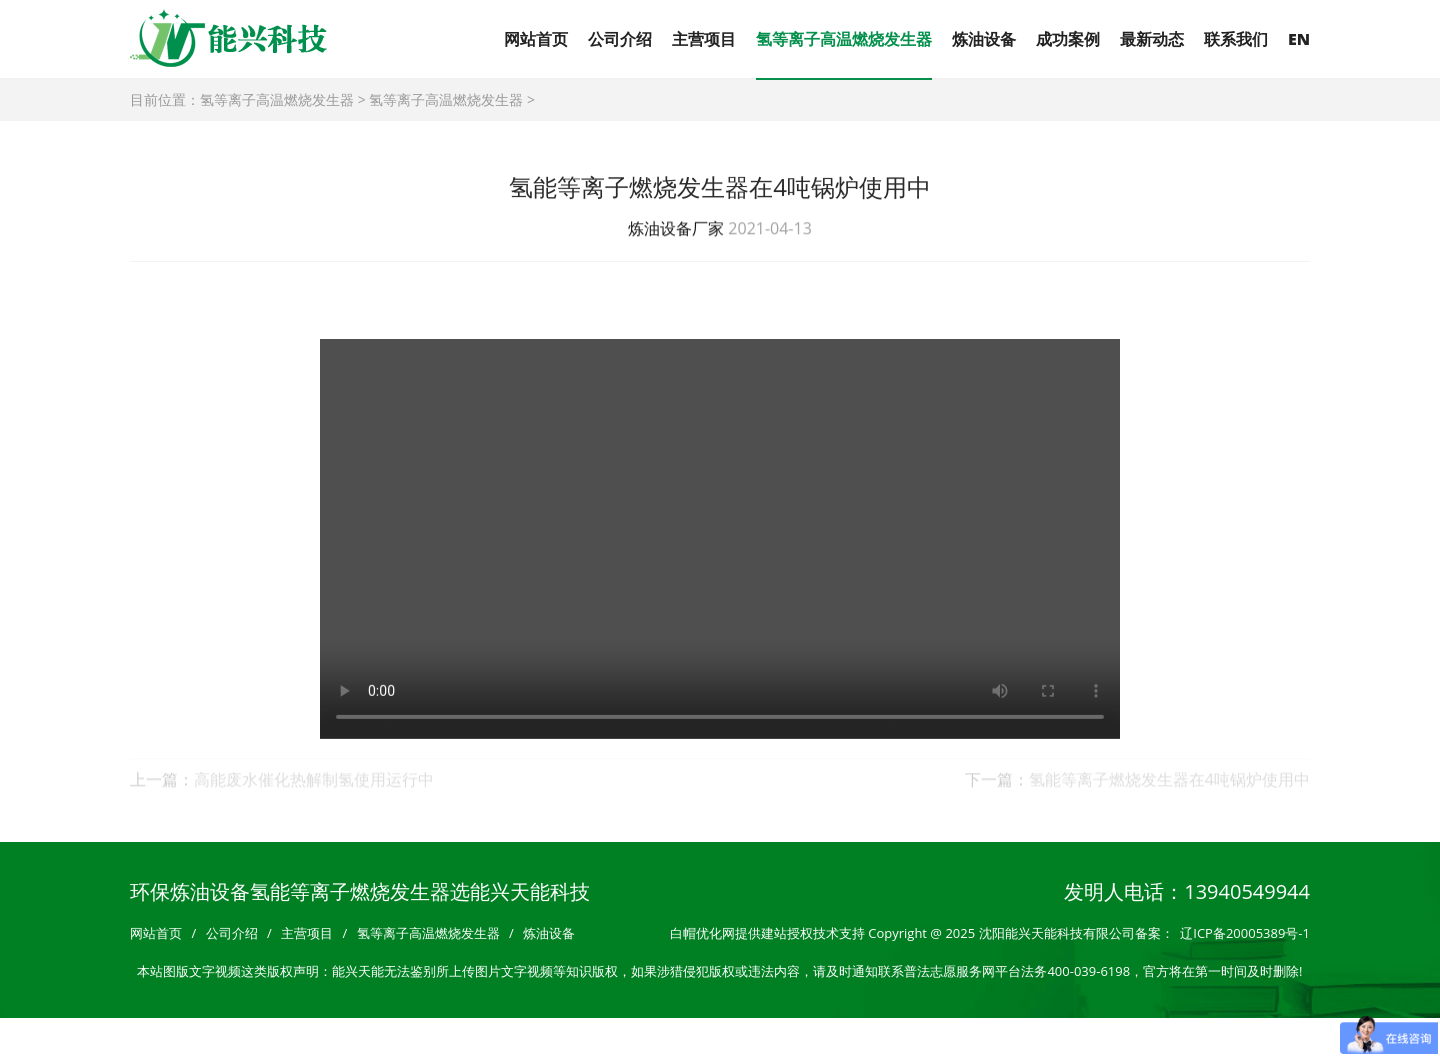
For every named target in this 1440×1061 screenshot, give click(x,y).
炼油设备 (984, 39)
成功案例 (1068, 39)
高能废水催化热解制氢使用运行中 (314, 789)
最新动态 (1152, 39)
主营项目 (704, 39)
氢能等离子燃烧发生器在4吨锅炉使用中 (1169, 789)
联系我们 (1236, 39)
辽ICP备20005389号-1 (1245, 933)
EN (1299, 39)
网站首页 (536, 39)
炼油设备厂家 (676, 231)
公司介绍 (620, 39)
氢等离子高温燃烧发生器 (844, 39)
